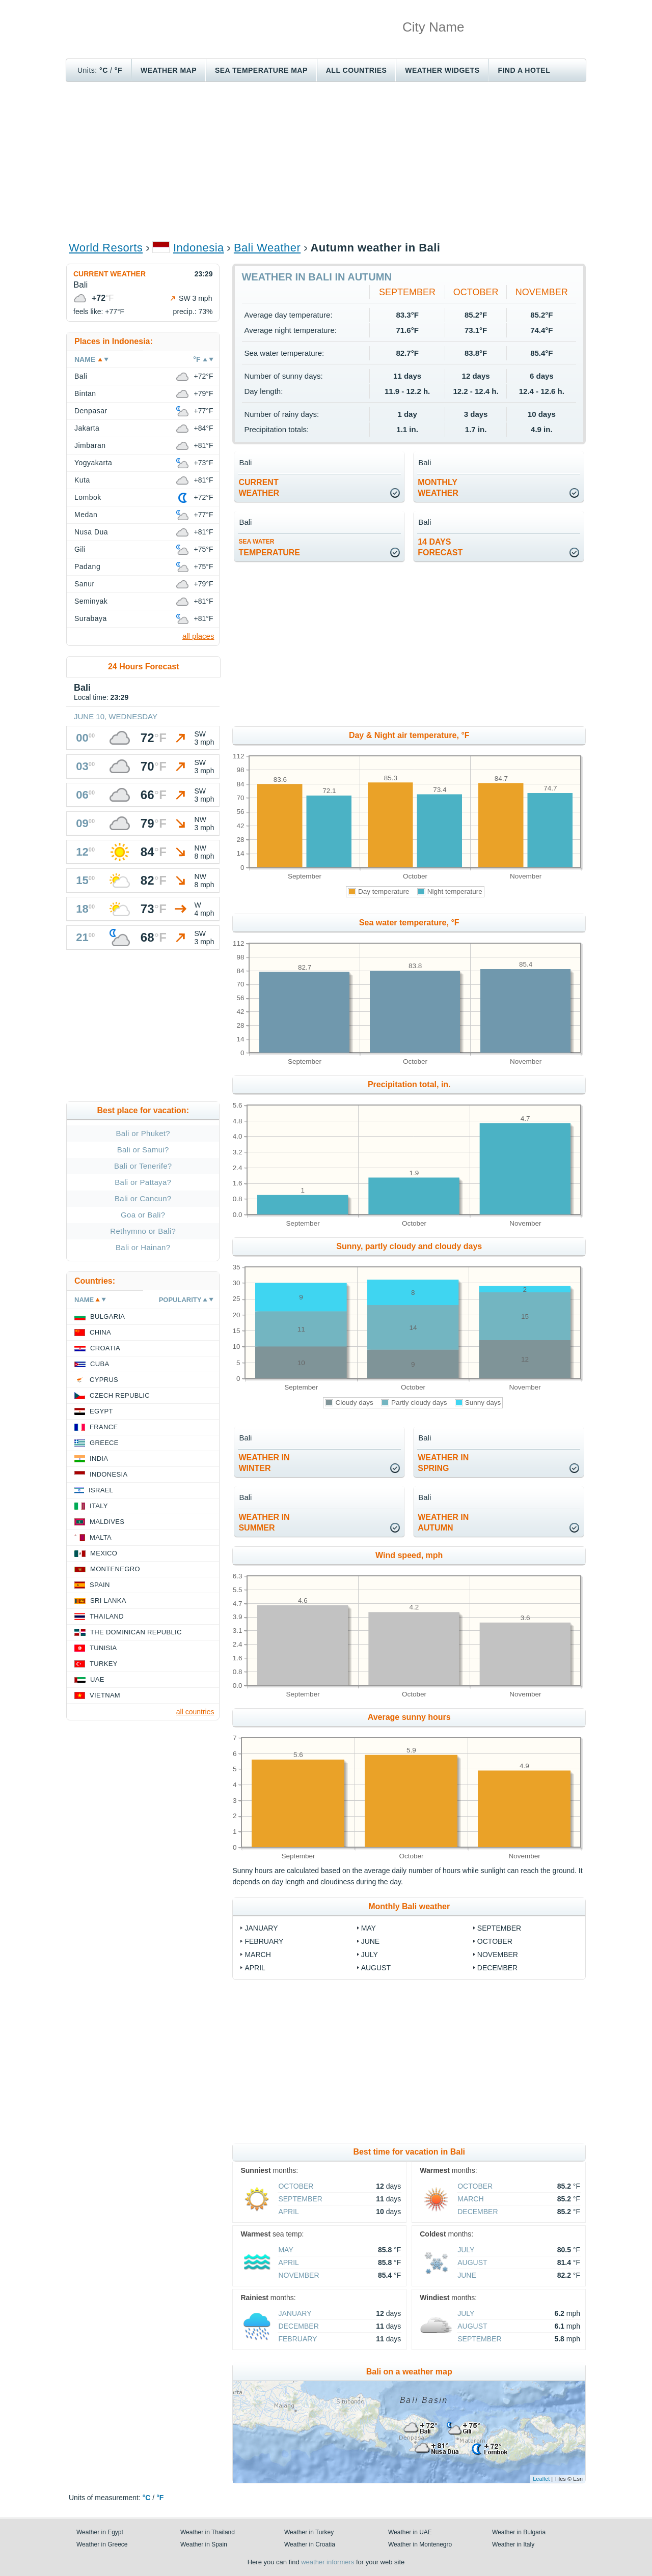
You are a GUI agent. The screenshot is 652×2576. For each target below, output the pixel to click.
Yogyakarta (93, 463)
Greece (104, 1443)
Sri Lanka (108, 1600)
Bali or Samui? (143, 1149)
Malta (101, 1537)
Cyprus (104, 1379)
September (407, 292)
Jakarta (86, 428)
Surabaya (90, 618)
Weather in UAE (410, 2532)
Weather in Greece (102, 2544)
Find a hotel (524, 70)
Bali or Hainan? (143, 1247)
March (257, 1954)
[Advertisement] (326, 161)
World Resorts (106, 247)
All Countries (356, 70)
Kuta (82, 480)
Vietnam (105, 1695)
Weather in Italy (513, 2544)
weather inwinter (263, 1463)
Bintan (85, 393)
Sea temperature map (261, 70)
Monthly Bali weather (409, 1906)
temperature (269, 547)
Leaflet (541, 2479)
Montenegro (115, 1569)
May (368, 1928)
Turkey (104, 1663)
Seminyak (90, 601)
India (99, 1458)
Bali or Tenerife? (143, 1166)
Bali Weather (267, 247)
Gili (80, 549)
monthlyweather (438, 487)
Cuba (99, 1364)
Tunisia (103, 1648)
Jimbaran (89, 445)
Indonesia (198, 247)
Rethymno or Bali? (143, 1231)
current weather (258, 487)
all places (198, 636)
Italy (99, 1506)
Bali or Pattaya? (143, 1182)
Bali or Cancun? (143, 1198)
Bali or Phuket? (143, 1133)
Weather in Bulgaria (519, 2532)
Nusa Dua (91, 532)
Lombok (87, 497)
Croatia (105, 1348)
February (263, 1941)
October (476, 292)
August (376, 1968)
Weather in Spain (203, 2544)
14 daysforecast (440, 547)
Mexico (103, 1553)
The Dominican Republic (136, 1632)
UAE (97, 1679)
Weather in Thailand (207, 2532)
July (369, 1954)
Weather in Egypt (99, 2532)
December (497, 1968)
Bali (80, 376)
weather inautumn (443, 1522)
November (541, 292)
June (370, 1941)
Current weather (109, 274)
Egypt (101, 1411)
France (104, 1427)
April (254, 1968)
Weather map (169, 70)
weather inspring (443, 1463)
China (100, 1332)
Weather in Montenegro (420, 2544)
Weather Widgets (442, 70)
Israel (101, 1490)
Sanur (84, 584)
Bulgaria (107, 1316)
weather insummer (263, 1522)
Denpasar (90, 411)
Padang (87, 566)
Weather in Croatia (309, 2544)
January (261, 1928)
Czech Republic (120, 1395)
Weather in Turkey (309, 2532)
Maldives (107, 1521)
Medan (85, 515)
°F (118, 70)
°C (103, 70)
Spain (100, 1585)
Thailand (107, 1616)
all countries (195, 1712)
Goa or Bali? (143, 1214)
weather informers (327, 2562)
